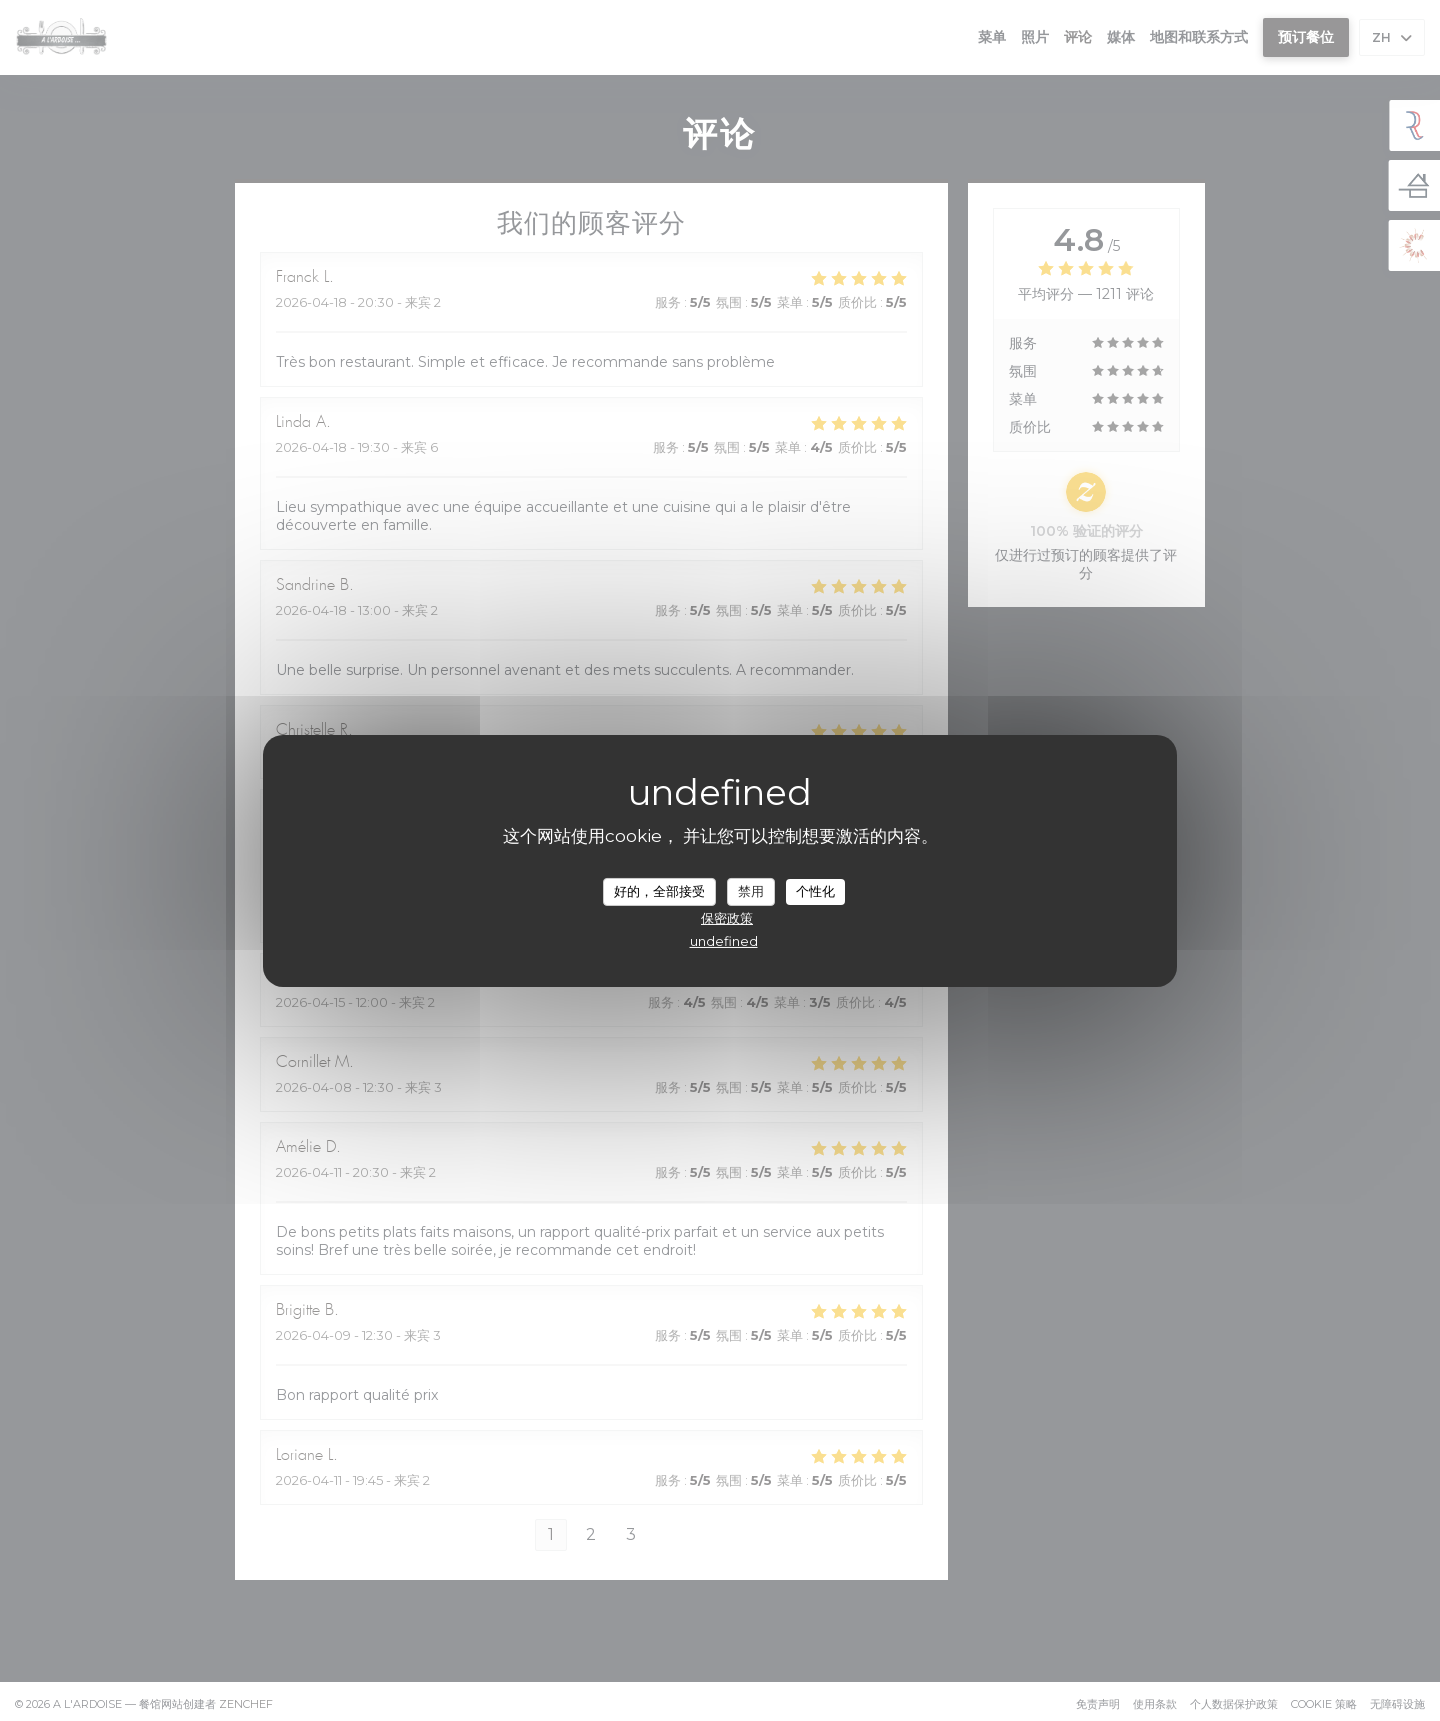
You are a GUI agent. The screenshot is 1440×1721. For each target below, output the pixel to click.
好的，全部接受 (659, 891)
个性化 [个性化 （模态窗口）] (815, 891)
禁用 (751, 891)
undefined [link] (724, 941)
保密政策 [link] (727, 918)
